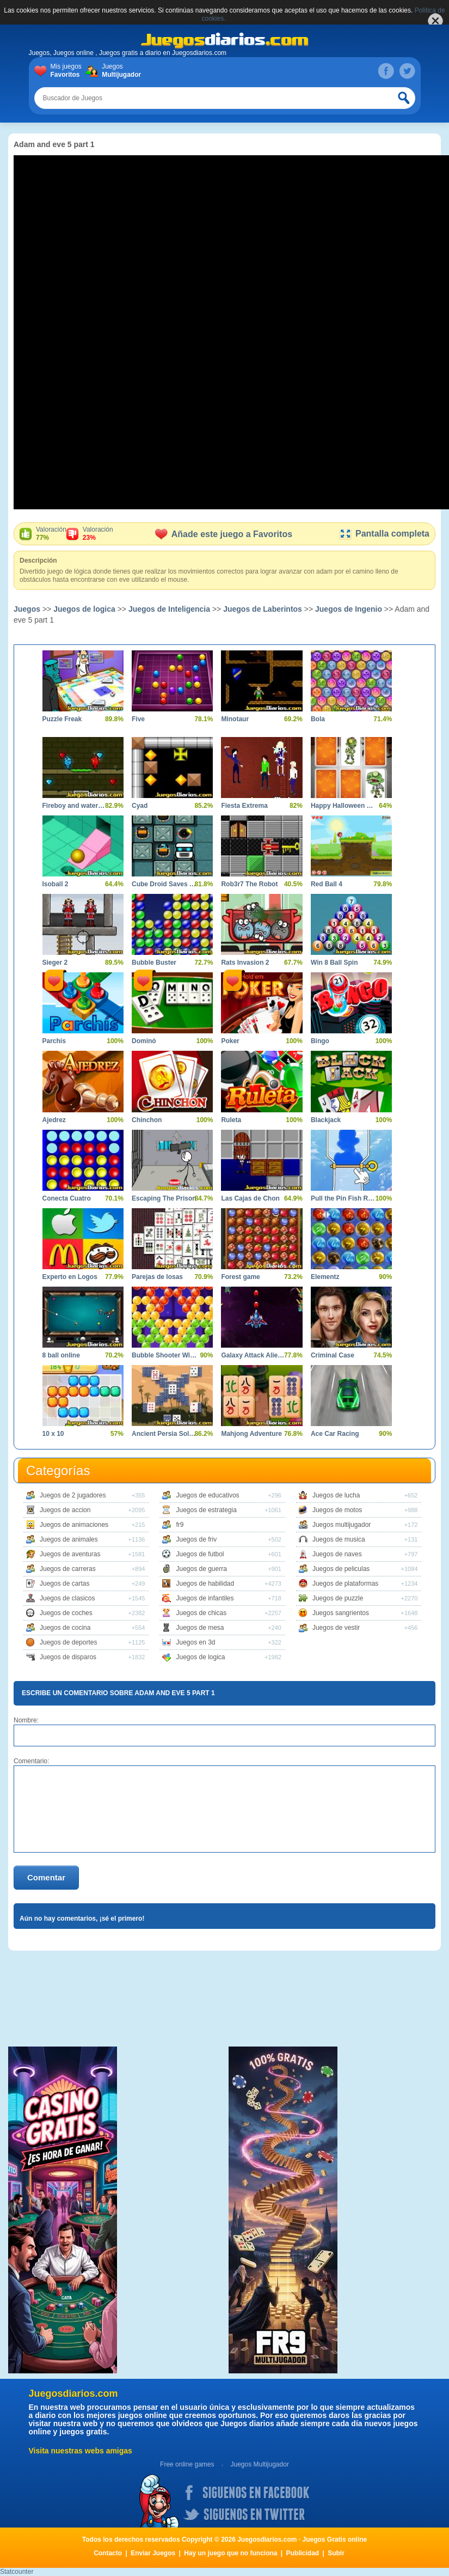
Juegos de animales (69, 1539)
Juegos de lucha (336, 1495)
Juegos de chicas (201, 1613)
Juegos (119, 71)
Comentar (46, 1877)
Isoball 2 (55, 884)
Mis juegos (68, 71)
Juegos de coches (66, 1613)
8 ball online (61, 1355)
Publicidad (302, 2553)
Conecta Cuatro (66, 1198)
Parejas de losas (157, 1277)
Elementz (325, 1277)
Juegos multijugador (341, 1524)
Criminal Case (332, 1355)
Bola (318, 719)
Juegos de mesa (200, 1627)
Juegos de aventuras (70, 1554)
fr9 (179, 1524)
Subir (336, 2553)
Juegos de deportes (68, 1642)
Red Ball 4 (326, 884)
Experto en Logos (69, 1277)
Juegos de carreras (68, 1569)
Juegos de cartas (64, 1583)
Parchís (54, 1041)
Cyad (139, 805)
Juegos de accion (65, 1510)
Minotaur (235, 719)
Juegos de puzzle (337, 1598)
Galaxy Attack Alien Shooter (253, 1355)
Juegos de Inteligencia (169, 609)
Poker (230, 1041)
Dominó (144, 1041)
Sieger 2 (55, 962)
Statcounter (16, 2571)
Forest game (240, 1277)
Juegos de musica (338, 1539)
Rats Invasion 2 (245, 962)
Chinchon (147, 1120)
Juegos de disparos (68, 1657)
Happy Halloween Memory (343, 805)
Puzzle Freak (62, 719)
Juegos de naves (337, 1554)
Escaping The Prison (164, 1198)
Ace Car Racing (335, 1434)
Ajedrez (54, 1120)
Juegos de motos (337, 1510)
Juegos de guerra (201, 1569)
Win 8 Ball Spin (334, 962)
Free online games (187, 2464)
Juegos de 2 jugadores (73, 1495)
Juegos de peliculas (341, 1569)
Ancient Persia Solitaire (164, 1434)
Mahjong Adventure (251, 1434)
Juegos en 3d (195, 1642)
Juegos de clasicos (67, 1598)
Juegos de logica (84, 609)
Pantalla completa (384, 533)
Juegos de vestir (336, 1627)
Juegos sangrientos (340, 1613)
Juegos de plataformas (345, 1583)
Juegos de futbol (200, 1554)
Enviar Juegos (153, 2553)
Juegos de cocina (65, 1627)
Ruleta (231, 1120)
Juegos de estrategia (206, 1510)
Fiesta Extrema (244, 805)
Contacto (108, 2553)
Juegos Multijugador (259, 2464)
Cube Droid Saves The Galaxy (164, 884)
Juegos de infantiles (204, 1598)
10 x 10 (53, 1434)
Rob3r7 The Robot (249, 884)
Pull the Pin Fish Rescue (343, 1198)
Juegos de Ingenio (348, 609)
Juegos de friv (196, 1539)
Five (138, 719)
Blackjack (326, 1120)
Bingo (320, 1041)
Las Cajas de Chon (250, 1198)
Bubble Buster (154, 962)
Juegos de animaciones (74, 1524)
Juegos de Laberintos (262, 609)
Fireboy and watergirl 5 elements (74, 805)
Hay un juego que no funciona (230, 2553)
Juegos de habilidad (205, 1583)
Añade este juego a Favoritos (223, 534)
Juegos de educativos (207, 1495)
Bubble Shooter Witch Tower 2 (164, 1355)
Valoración (51, 534)
